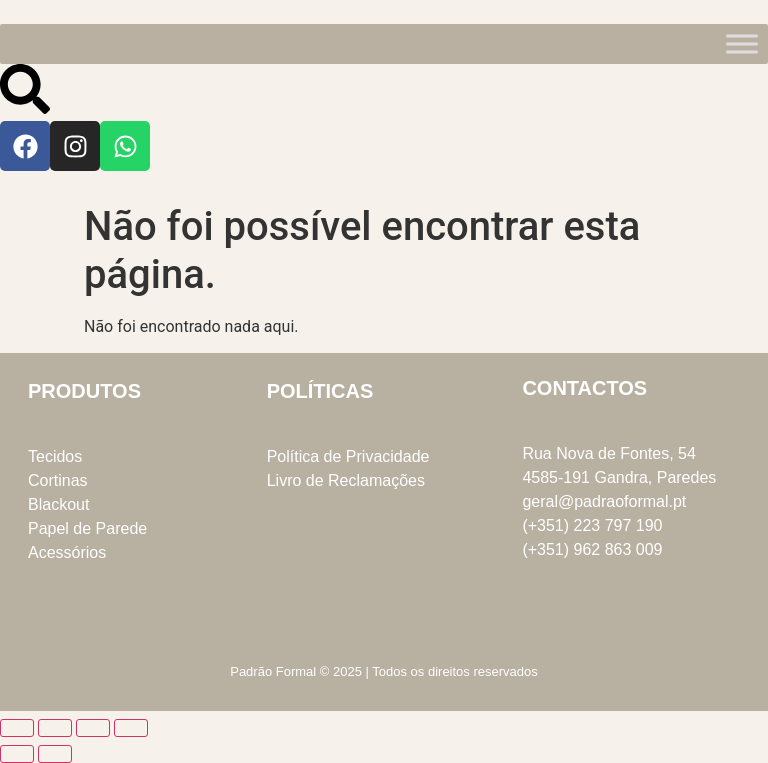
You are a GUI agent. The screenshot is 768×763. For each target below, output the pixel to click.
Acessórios (67, 552)
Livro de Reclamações (346, 480)
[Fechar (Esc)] (131, 728)
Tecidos (55, 456)
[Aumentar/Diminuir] (17, 728)
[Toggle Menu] (742, 43)
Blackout (58, 504)
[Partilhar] (93, 728)
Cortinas (58, 480)
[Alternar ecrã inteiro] (55, 728)
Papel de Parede (87, 528)
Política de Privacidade (348, 456)
